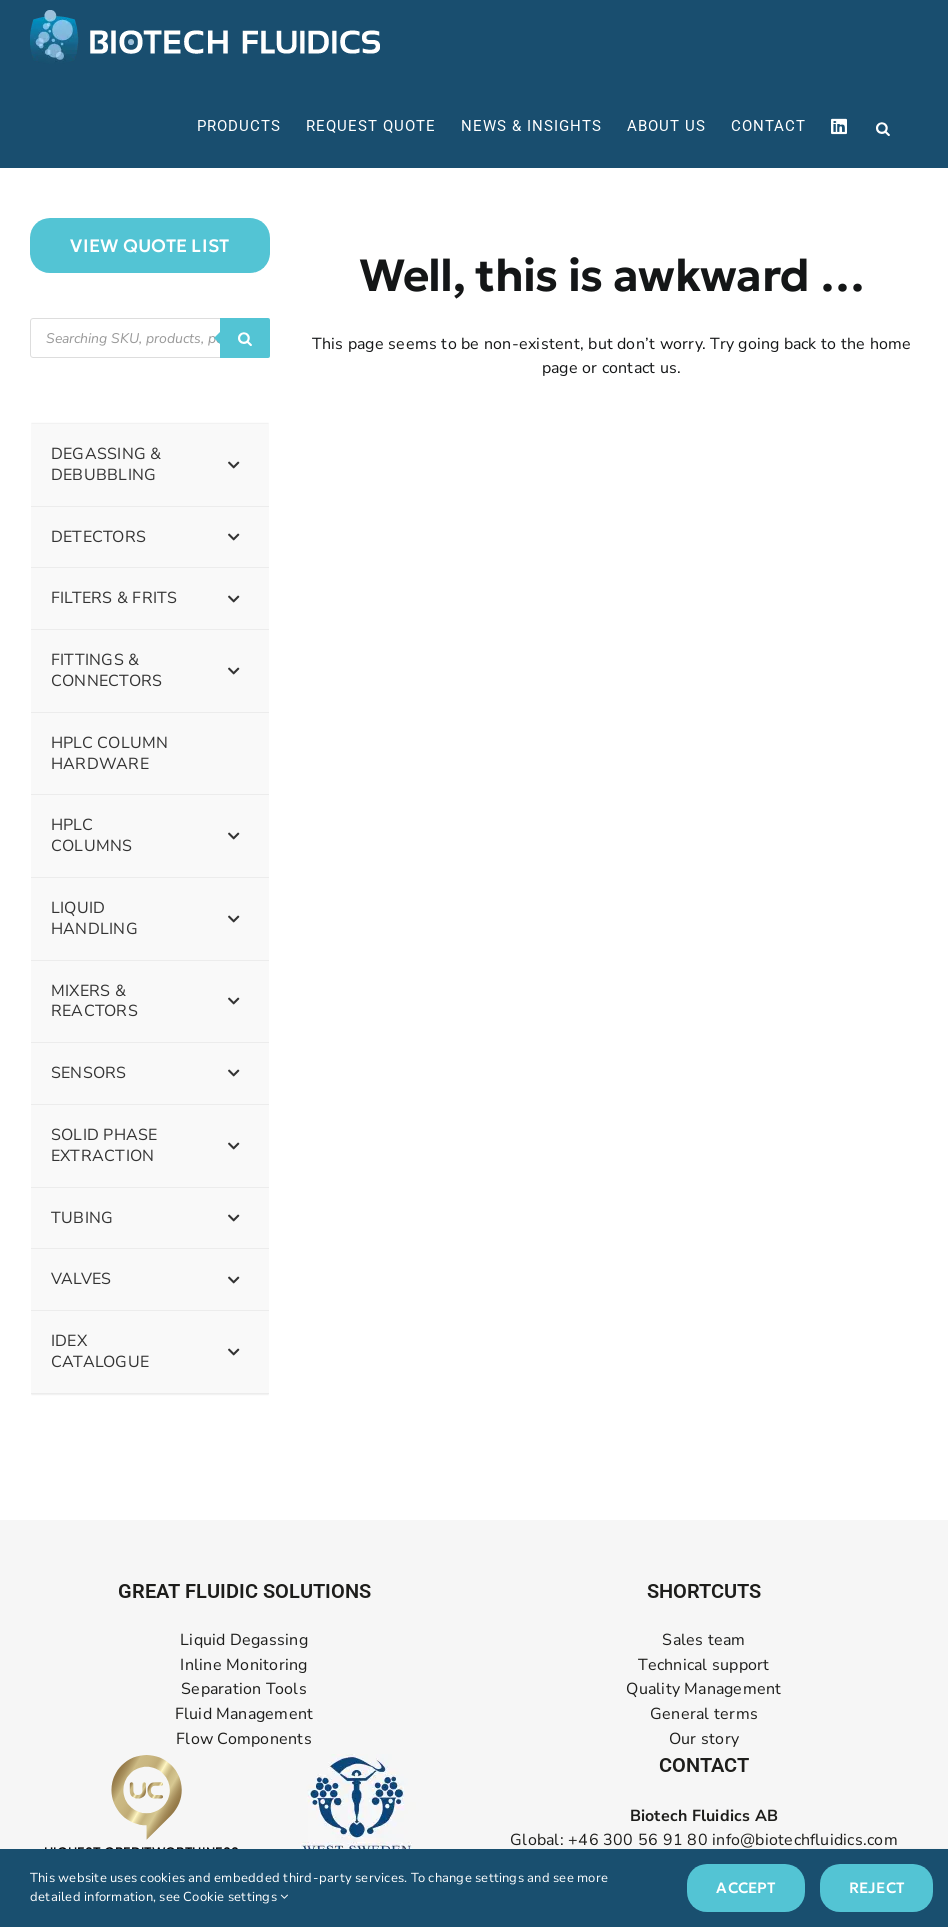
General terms (704, 1714)
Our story (704, 1739)
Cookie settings (235, 1897)
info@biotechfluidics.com (805, 1840)
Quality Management (703, 1689)
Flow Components (244, 1739)
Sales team (703, 1640)
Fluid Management (244, 1714)
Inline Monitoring (243, 1665)
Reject (876, 1887)
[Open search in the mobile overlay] (883, 127)
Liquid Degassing (244, 1640)
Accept (745, 1887)
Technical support (703, 1665)
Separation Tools (244, 1689)
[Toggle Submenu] (234, 465)
